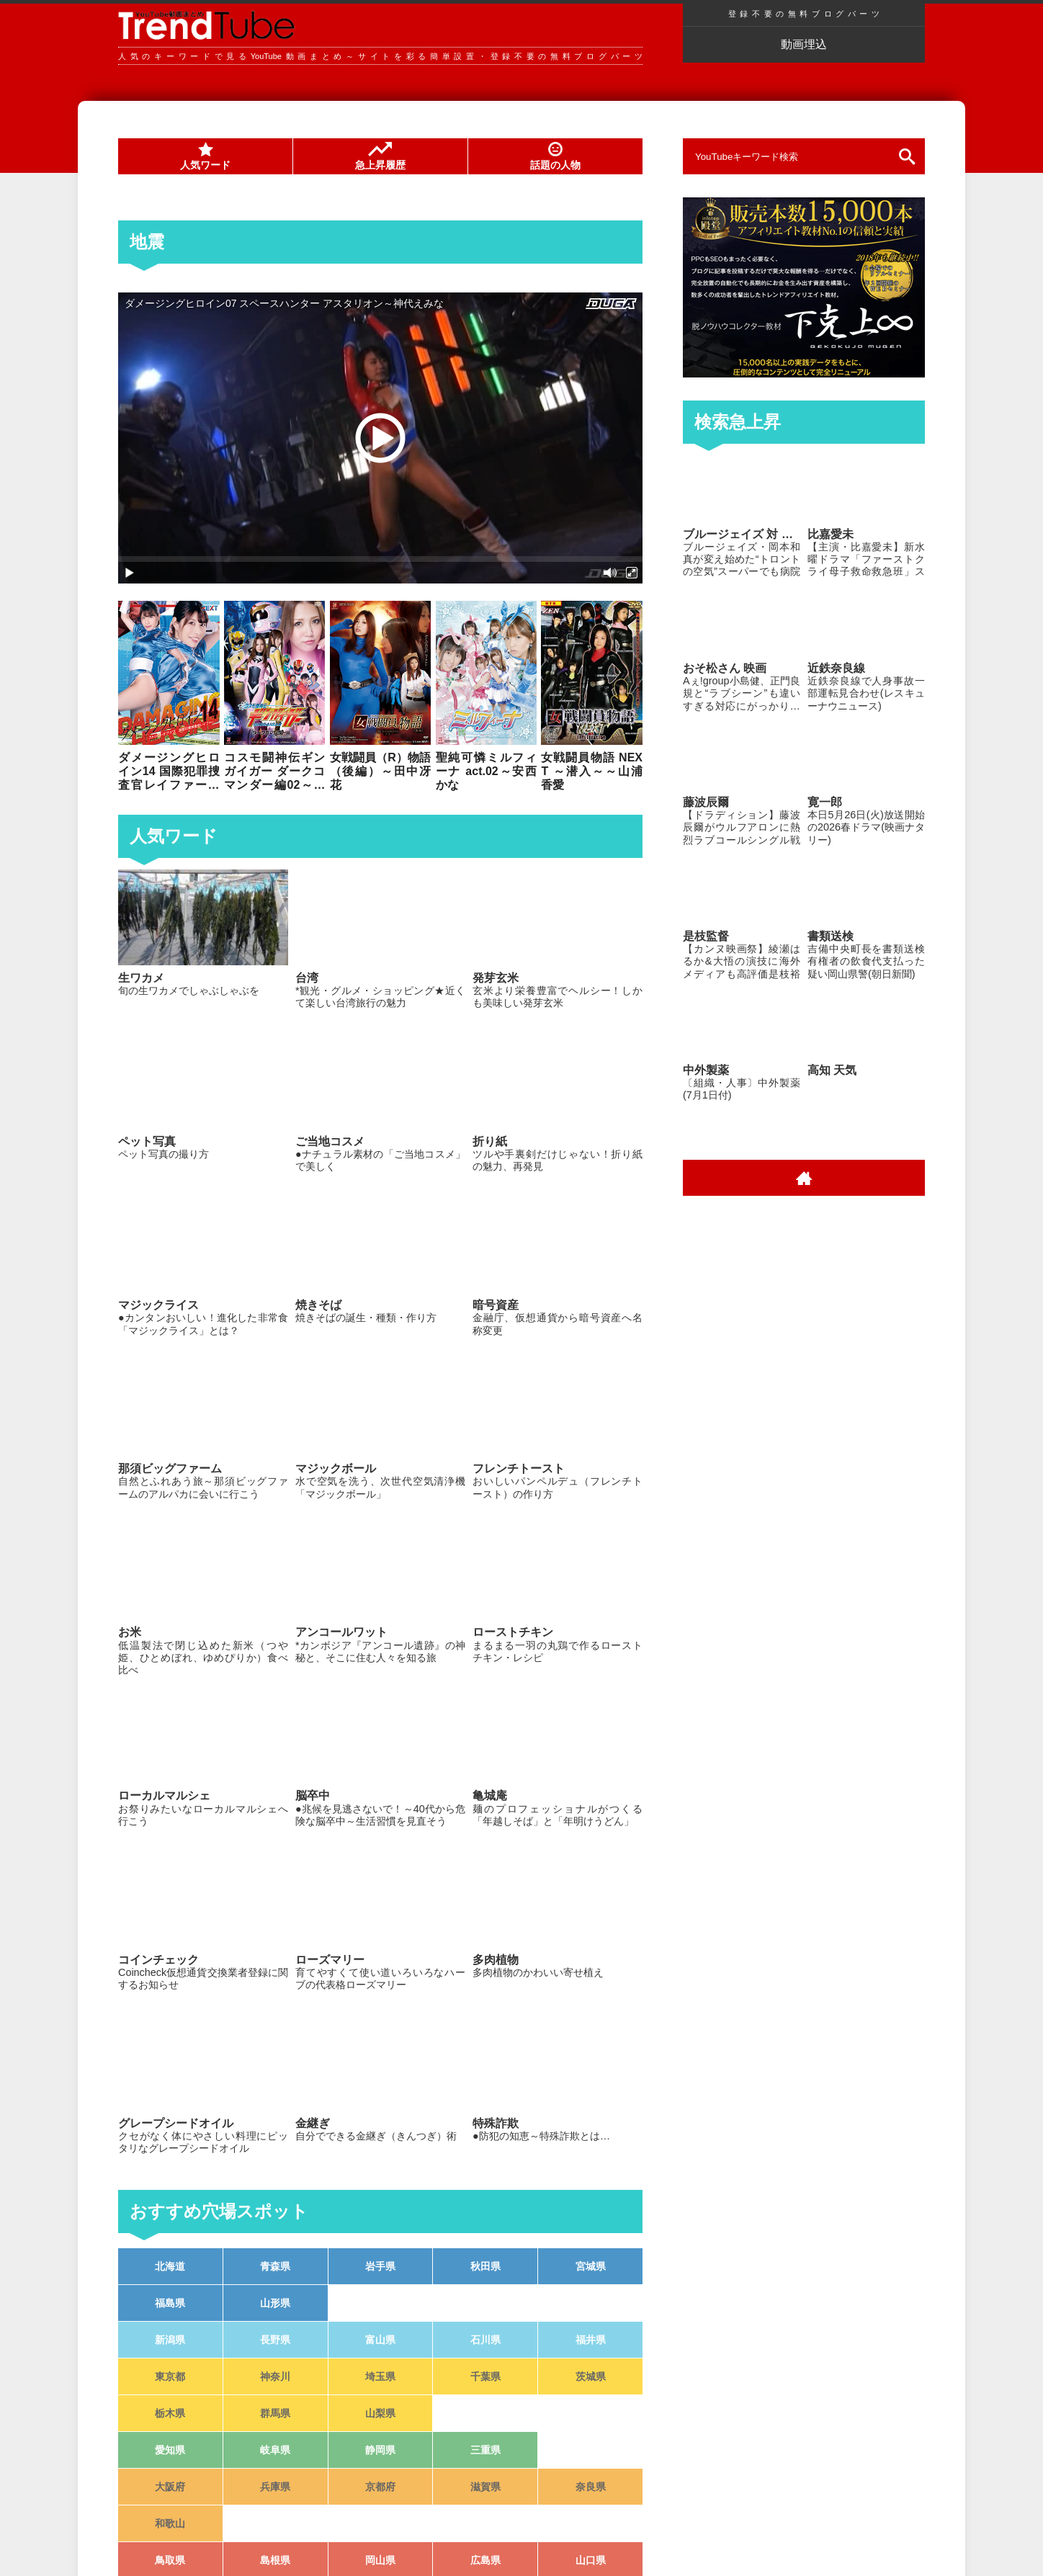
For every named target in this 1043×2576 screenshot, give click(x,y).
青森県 (275, 2266)
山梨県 (380, 2413)
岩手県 (380, 2266)
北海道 (170, 2266)
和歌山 (170, 2523)
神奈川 (275, 2376)
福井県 (591, 2339)
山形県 (275, 2303)
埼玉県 (380, 2376)
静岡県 (380, 2450)
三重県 (485, 2450)
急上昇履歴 (380, 156)
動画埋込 (804, 44)
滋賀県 (485, 2486)
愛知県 (170, 2450)
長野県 (275, 2339)
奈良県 (591, 2486)
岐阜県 (275, 2450)
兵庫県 (275, 2486)
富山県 (380, 2339)
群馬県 (275, 2413)
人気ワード (205, 156)
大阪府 (170, 2486)
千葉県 (485, 2376)
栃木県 (170, 2413)
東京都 (170, 2376)
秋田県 (485, 2266)
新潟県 (170, 2339)
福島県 (170, 2303)
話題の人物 (555, 156)
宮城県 (591, 2266)
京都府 (380, 2486)
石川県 (485, 2339)
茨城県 (591, 2376)
